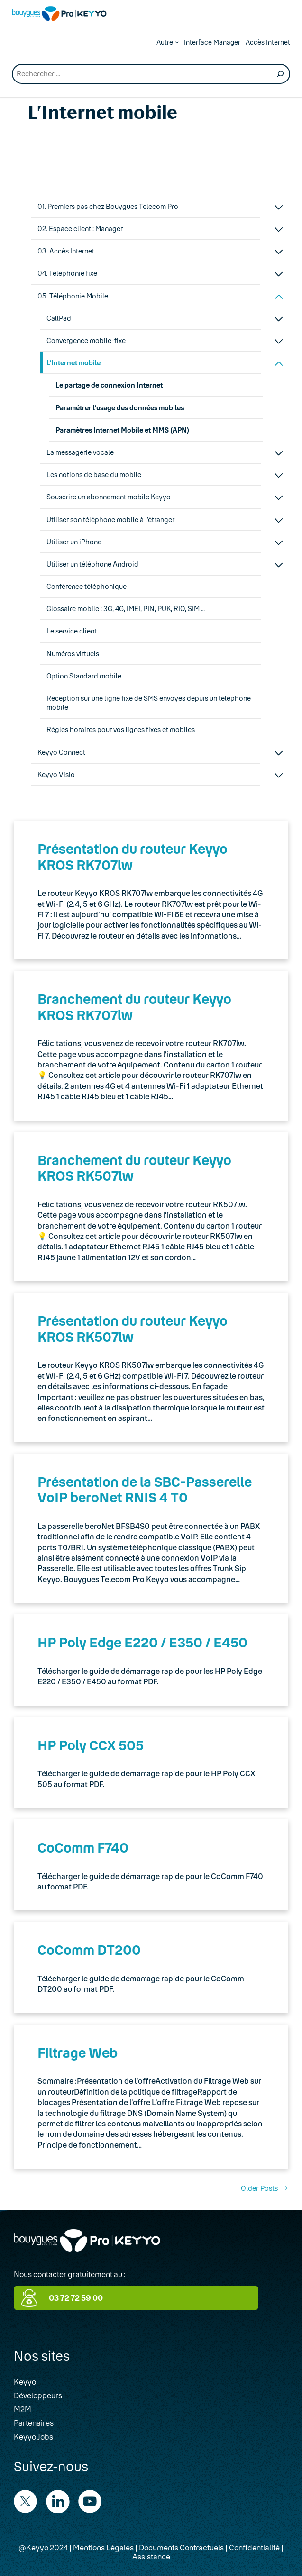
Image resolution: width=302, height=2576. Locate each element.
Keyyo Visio (56, 774)
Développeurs (38, 2395)
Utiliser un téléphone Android (92, 564)
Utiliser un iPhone (73, 542)
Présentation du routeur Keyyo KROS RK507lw (132, 1328)
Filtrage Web (77, 2052)
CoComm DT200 (89, 1950)
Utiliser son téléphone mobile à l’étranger (110, 519)
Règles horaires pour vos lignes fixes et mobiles (120, 729)
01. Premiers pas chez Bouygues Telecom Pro (107, 206)
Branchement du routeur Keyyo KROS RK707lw (134, 1007)
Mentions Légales (103, 2547)
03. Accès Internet (65, 251)
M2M (22, 2408)
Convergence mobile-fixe (86, 340)
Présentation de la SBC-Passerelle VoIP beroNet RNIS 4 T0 (144, 1489)
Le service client (71, 631)
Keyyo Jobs (33, 2436)
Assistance (151, 2556)
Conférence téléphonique (86, 586)
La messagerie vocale (80, 452)
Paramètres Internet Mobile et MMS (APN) (122, 430)
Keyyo (25, 2381)
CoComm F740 (82, 1847)
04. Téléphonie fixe (67, 273)
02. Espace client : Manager (80, 229)
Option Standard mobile (83, 676)
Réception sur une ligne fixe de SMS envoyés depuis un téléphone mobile (148, 702)
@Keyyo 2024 (43, 2547)
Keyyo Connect (61, 752)
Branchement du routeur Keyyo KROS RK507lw (134, 1168)
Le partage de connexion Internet (109, 385)
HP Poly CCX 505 (90, 1745)
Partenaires (34, 2422)
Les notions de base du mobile (93, 474)
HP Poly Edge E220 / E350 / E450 (142, 1642)
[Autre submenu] (177, 42)
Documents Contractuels (181, 2547)
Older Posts (264, 2188)
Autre (164, 42)
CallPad (58, 318)
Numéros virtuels (72, 654)
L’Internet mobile (73, 363)
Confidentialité (254, 2547)
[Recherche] (280, 74)
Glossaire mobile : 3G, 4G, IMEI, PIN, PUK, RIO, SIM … (125, 609)
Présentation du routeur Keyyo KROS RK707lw (132, 857)
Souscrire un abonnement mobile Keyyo (108, 497)
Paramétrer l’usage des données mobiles (119, 408)
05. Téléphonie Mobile (72, 296)
